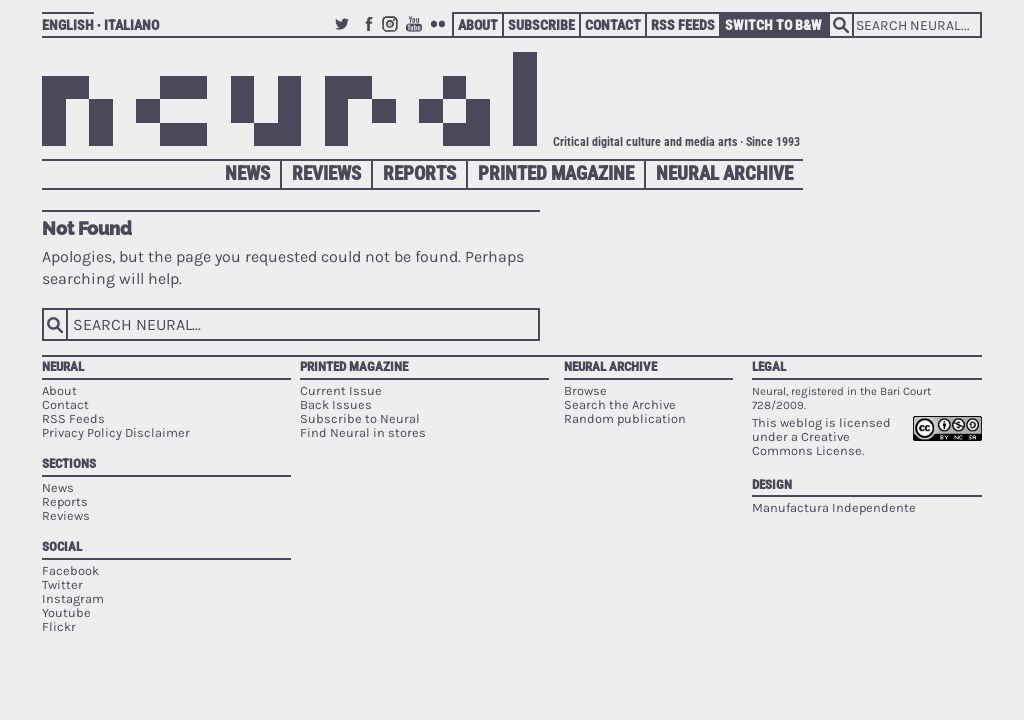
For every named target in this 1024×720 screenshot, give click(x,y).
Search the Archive (620, 404)
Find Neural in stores (363, 432)
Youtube (417, 33)
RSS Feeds (683, 25)
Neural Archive (724, 173)
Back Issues (336, 404)
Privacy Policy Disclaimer (116, 432)
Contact (613, 25)
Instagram (393, 33)
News (247, 173)
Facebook (369, 33)
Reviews (326, 173)
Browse (585, 390)
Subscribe (541, 25)
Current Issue (341, 390)
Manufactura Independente (834, 507)
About (478, 25)
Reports (419, 173)
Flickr (441, 33)
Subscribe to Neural (360, 418)
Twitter (345, 33)
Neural (63, 366)
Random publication (625, 418)
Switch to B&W (773, 25)
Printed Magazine (556, 173)
